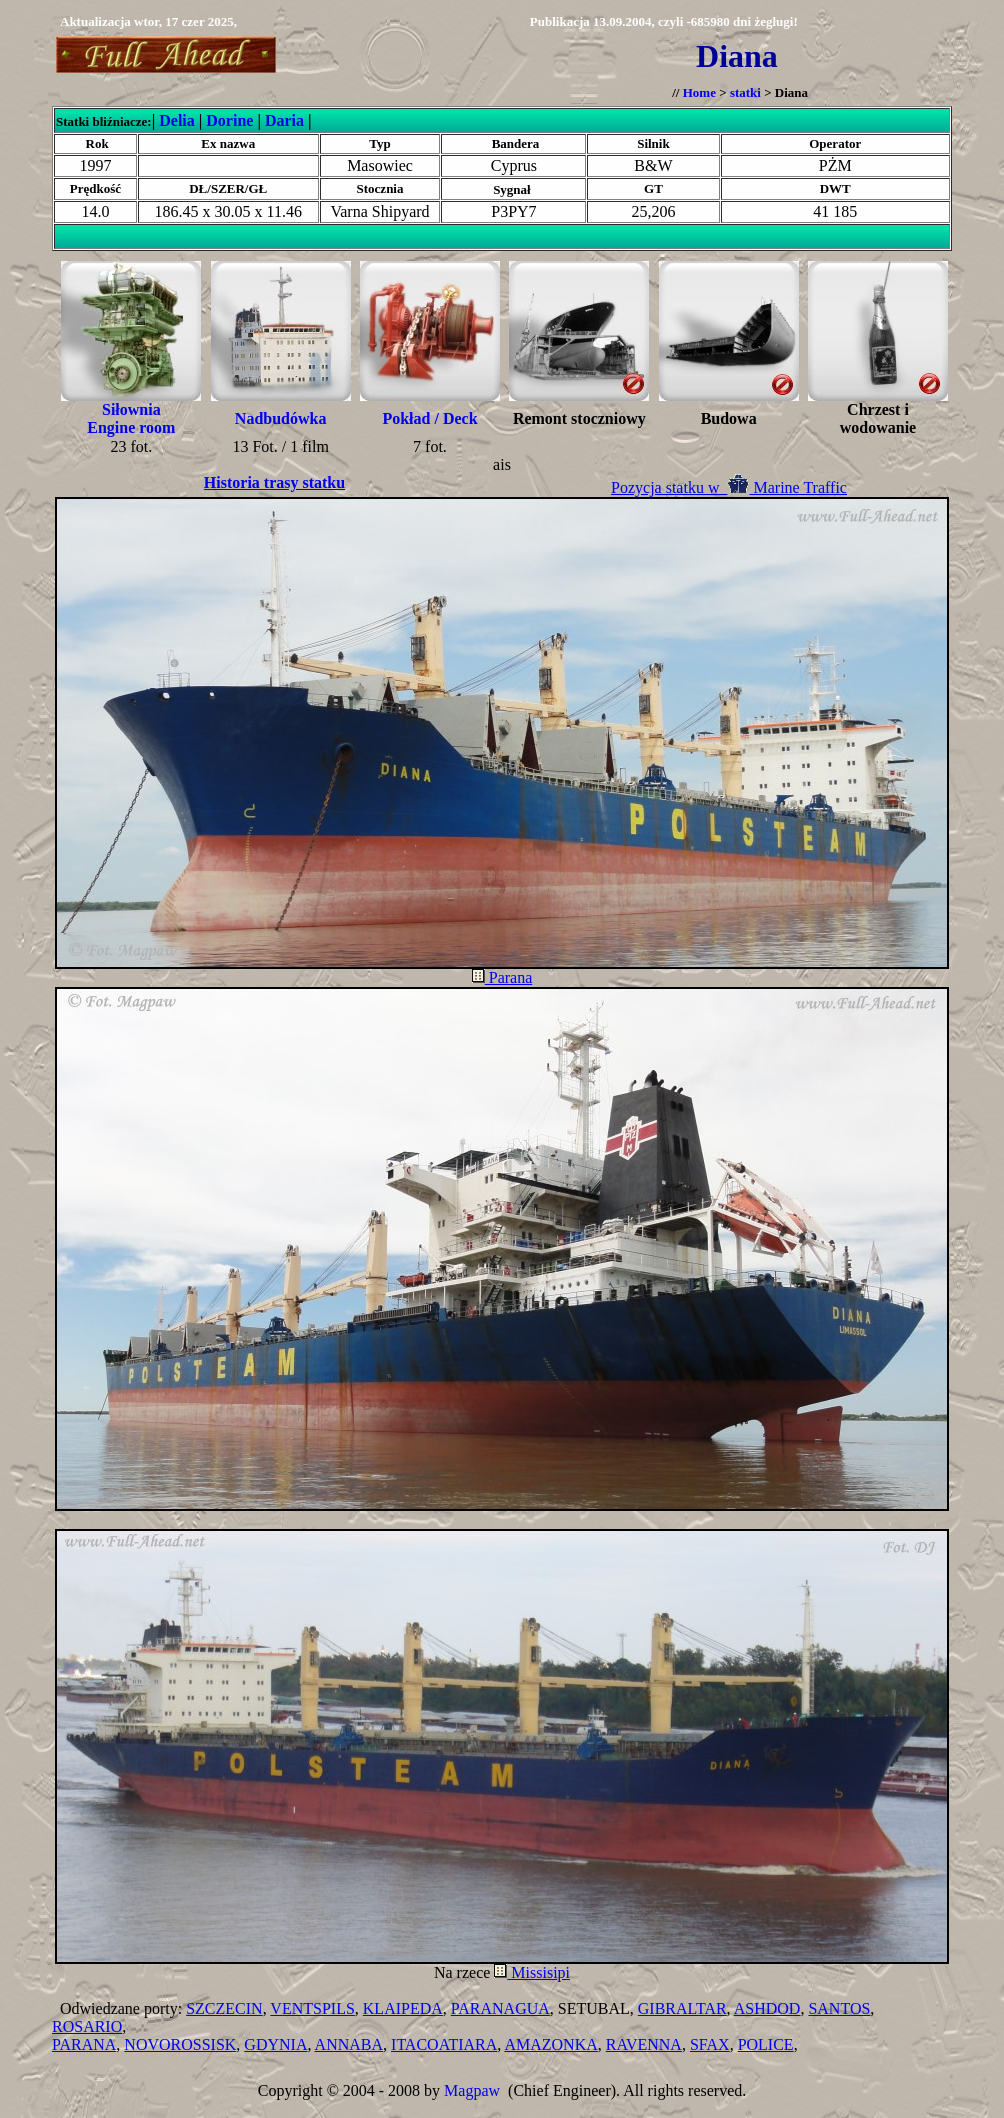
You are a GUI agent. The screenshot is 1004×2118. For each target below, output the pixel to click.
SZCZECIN (224, 2008)
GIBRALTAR (682, 2008)
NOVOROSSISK (180, 2044)
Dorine (229, 120)
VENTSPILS (312, 2008)
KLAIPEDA (403, 2008)
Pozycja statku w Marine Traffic (729, 487)
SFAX (710, 2044)
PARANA (84, 2044)
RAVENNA (644, 2044)
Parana (502, 977)
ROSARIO (87, 2026)
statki (745, 92)
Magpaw (472, 2090)
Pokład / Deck (429, 418)
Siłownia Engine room (131, 418)
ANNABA (349, 2044)
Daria (284, 120)
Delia (177, 120)
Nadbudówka (281, 418)
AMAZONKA (550, 2044)
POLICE (766, 2044)
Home (699, 92)
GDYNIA (275, 2044)
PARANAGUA (500, 2008)
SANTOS (839, 2008)
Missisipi (532, 1972)
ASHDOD (767, 2008)
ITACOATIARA (444, 2044)
